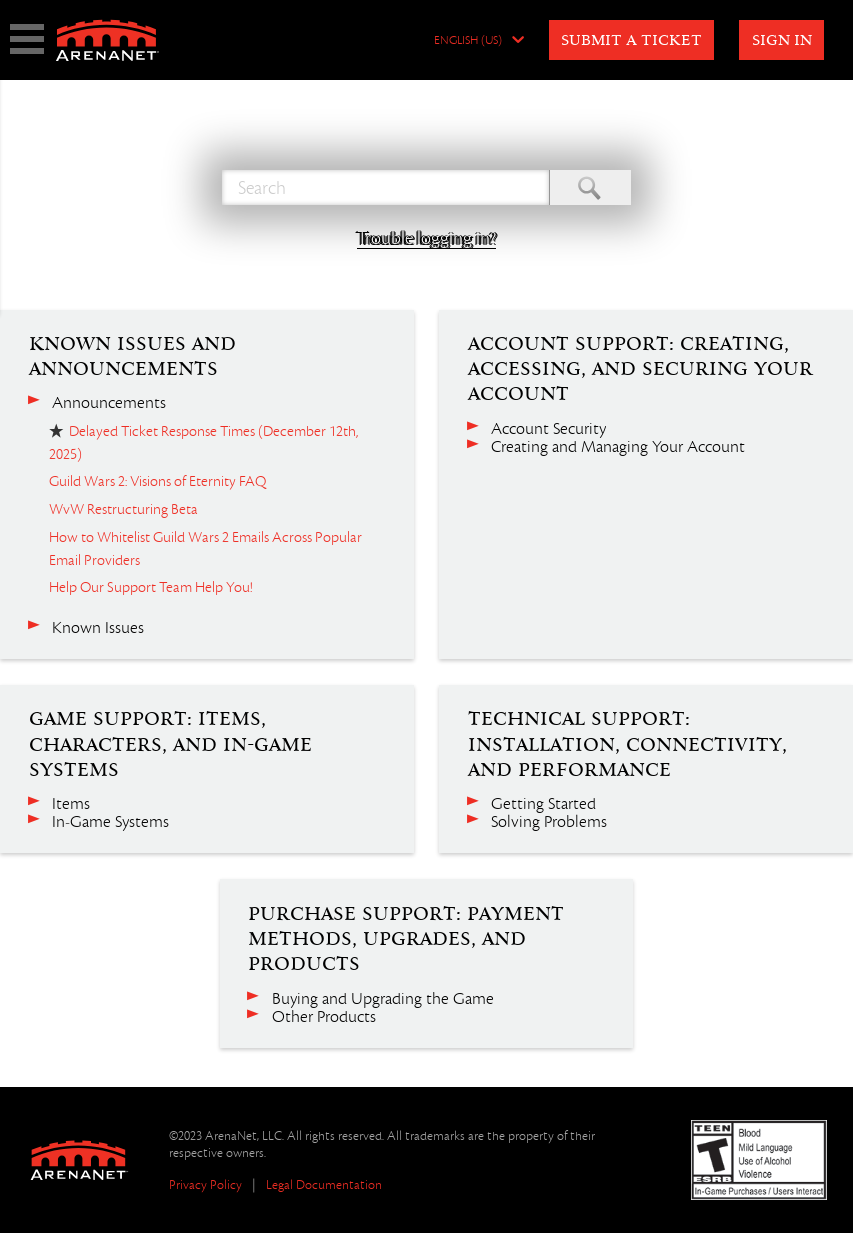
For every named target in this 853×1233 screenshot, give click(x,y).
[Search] (385, 187)
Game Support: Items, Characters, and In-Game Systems (170, 744)
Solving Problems (549, 822)
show (27, 39)
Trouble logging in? (426, 238)
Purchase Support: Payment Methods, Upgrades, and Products (406, 939)
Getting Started (543, 804)
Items (71, 804)
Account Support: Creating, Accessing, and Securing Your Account (640, 369)
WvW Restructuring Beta (123, 509)
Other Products (324, 1017)
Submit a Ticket (631, 41)
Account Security (548, 429)
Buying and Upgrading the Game (383, 999)
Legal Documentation (324, 1184)
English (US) (468, 41)
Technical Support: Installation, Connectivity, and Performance (627, 744)
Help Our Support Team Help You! (150, 587)
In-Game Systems (110, 822)
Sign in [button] (782, 41)
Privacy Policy (205, 1184)
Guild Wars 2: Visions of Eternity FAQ (157, 481)
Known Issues (98, 628)
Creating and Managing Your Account (618, 447)
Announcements (109, 403)
